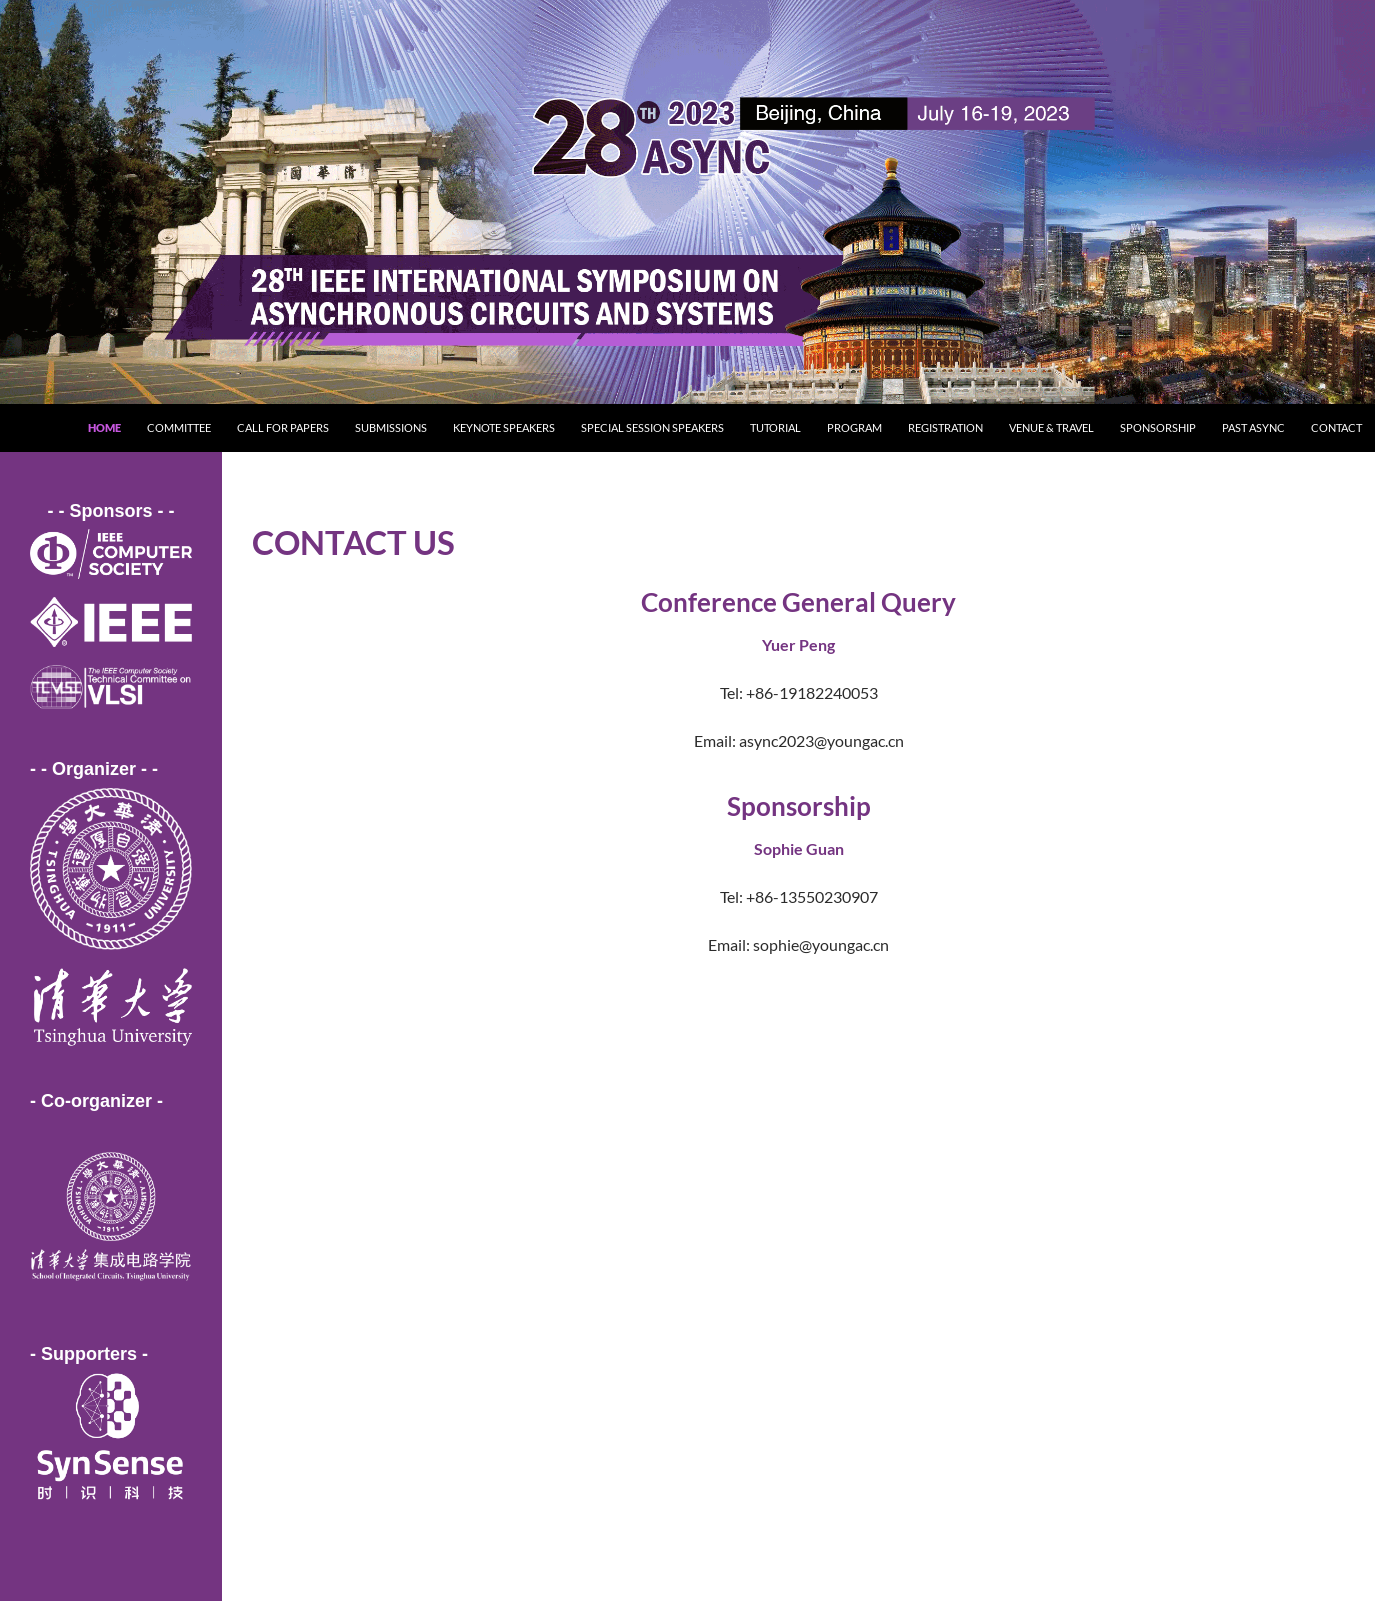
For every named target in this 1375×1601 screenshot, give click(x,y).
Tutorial (775, 427)
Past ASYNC (1253, 427)
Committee (179, 427)
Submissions (391, 427)
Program (854, 427)
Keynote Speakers (504, 427)
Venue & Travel (1051, 427)
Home (104, 427)
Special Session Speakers (652, 427)
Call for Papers (283, 427)
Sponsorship (1158, 427)
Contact (1336, 427)
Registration (945, 427)
